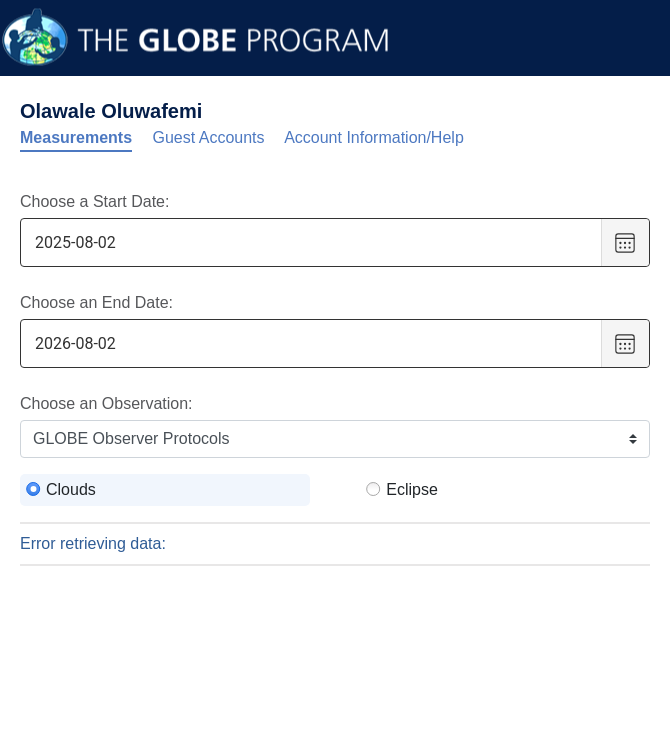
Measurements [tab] (76, 137)
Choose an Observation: (106, 403)
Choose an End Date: (96, 302)
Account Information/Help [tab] (374, 137)
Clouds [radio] (71, 489)
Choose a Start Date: (94, 201)
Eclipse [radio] (412, 489)
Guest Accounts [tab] (209, 137)
